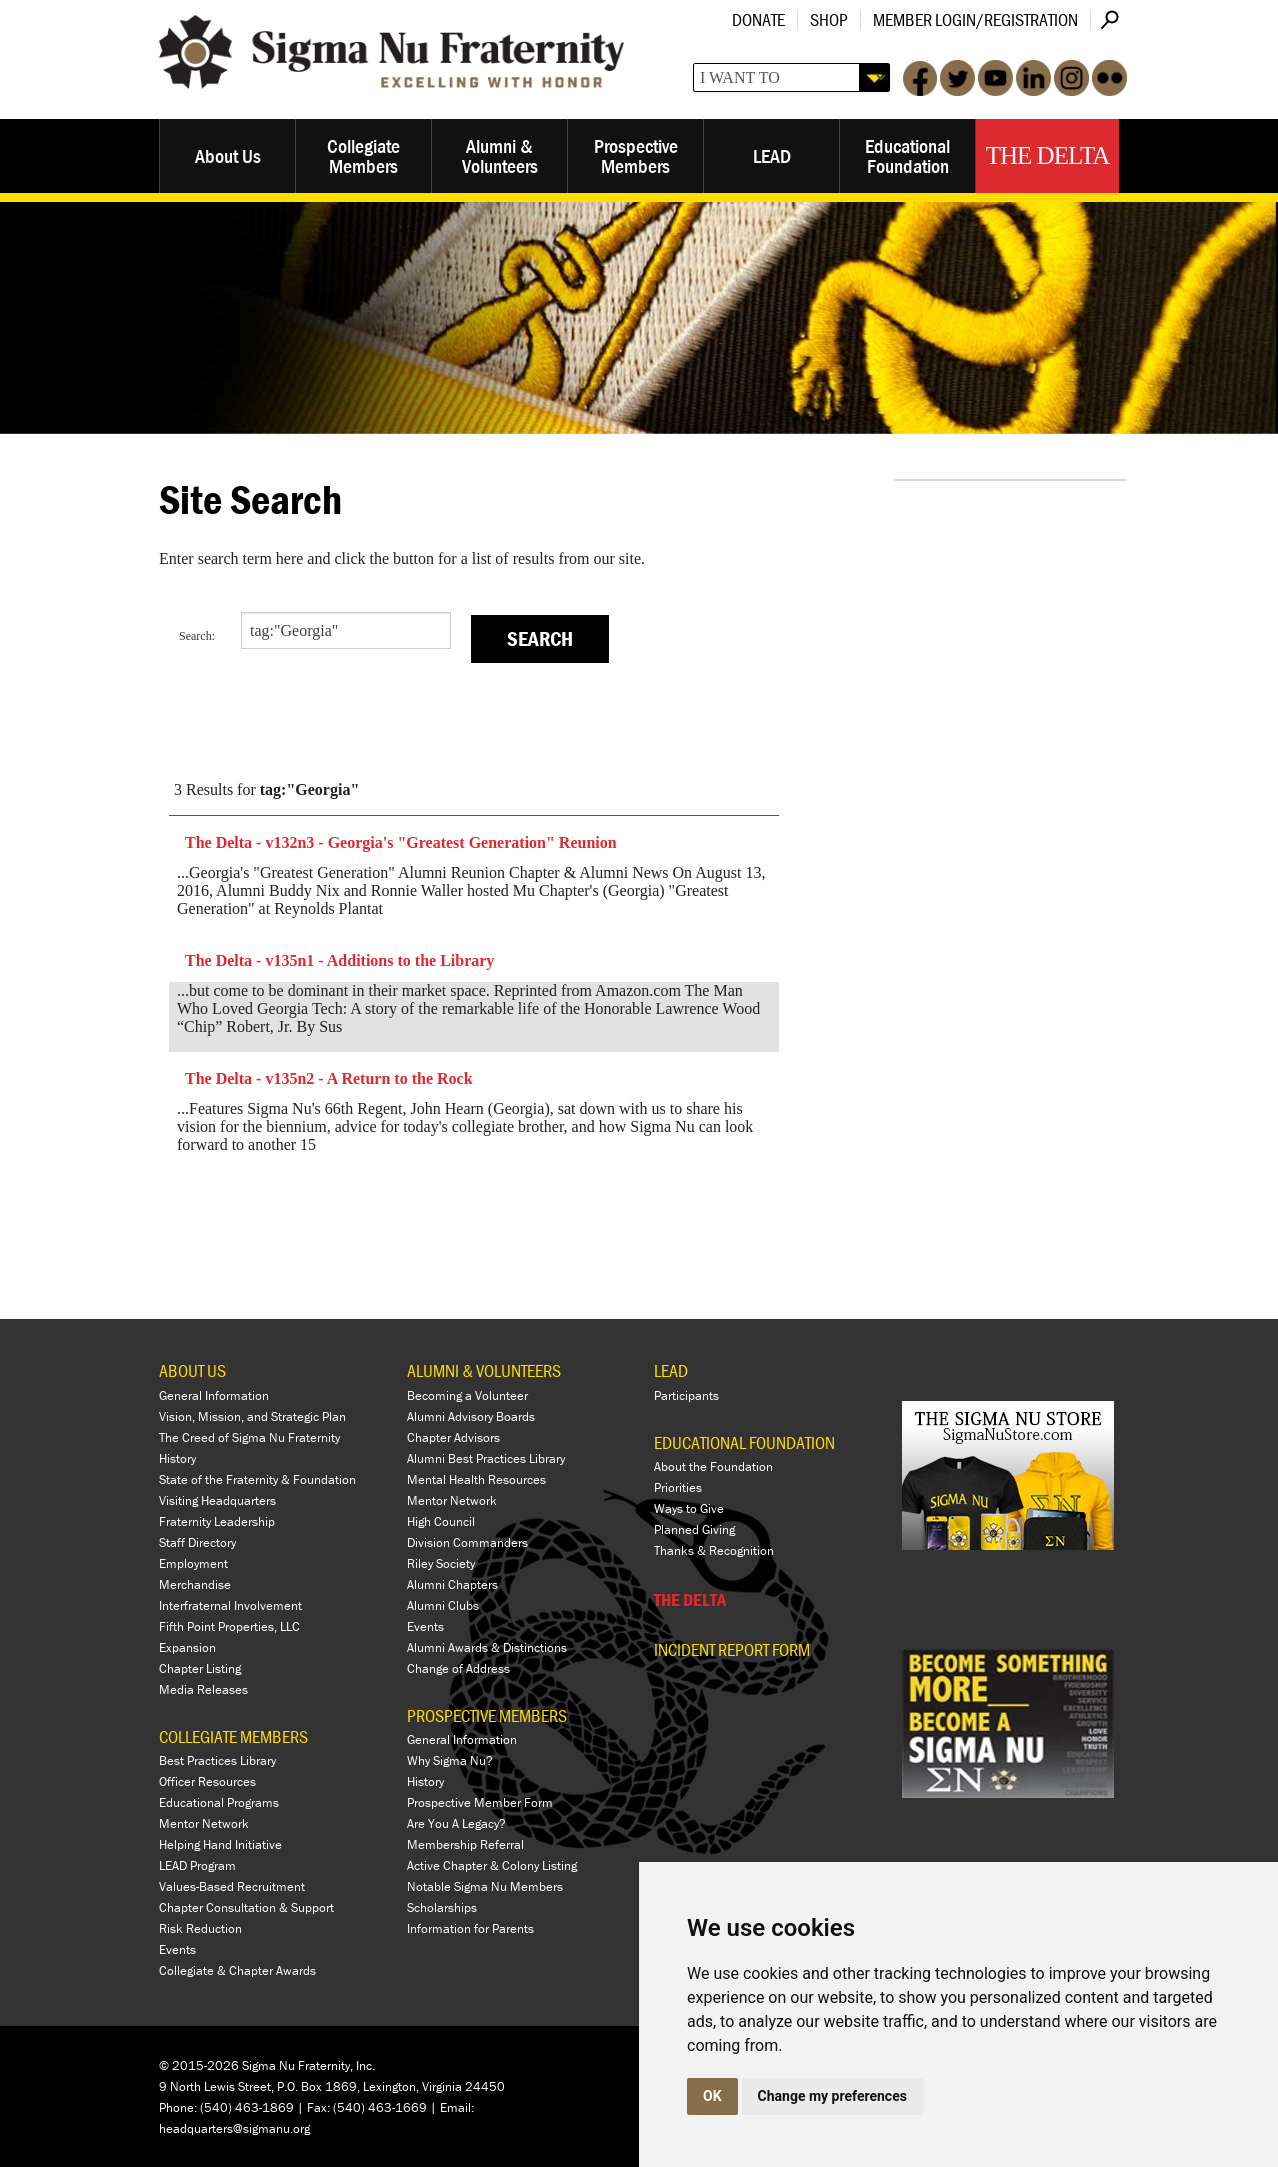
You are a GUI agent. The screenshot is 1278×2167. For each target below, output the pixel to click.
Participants (686, 1395)
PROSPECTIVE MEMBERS (487, 1715)
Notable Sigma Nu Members (485, 1886)
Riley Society (441, 1563)
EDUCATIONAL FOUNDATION (744, 1442)
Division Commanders (467, 1542)
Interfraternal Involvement (230, 1605)
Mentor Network (204, 1823)
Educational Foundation (907, 155)
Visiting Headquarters (217, 1500)
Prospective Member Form (480, 1802)
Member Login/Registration (975, 19)
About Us (228, 155)
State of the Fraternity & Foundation (257, 1479)
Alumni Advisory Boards (471, 1416)
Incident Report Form (732, 1650)
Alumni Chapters (452, 1584)
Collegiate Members (363, 155)
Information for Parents (470, 1928)
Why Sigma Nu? (450, 1760)
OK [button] (712, 2096)
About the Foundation (713, 1466)
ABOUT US (192, 1370)
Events (177, 1949)
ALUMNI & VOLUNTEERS (484, 1370)
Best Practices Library (217, 1760)
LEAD (772, 155)
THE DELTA (690, 1599)
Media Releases (203, 1689)
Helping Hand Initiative (220, 1844)
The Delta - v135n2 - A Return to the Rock (329, 1078)
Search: (197, 636)
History (177, 1458)
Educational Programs (219, 1802)
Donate (758, 19)
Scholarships (442, 1907)
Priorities (678, 1487)
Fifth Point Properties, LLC (229, 1626)
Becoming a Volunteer (467, 1395)
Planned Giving (694, 1529)
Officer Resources (207, 1781)
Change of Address (458, 1668)
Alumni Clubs (443, 1605)
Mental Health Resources (476, 1479)
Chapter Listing (200, 1668)
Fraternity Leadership (217, 1521)
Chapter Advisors (453, 1437)
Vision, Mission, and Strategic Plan (252, 1416)
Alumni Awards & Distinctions (487, 1647)
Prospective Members (636, 155)
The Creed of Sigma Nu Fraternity (249, 1437)
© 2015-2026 (199, 2065)
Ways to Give (689, 1508)
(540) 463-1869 (247, 2107)
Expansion (187, 1647)
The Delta (1047, 155)
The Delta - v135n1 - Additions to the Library (339, 960)
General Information (214, 1395)
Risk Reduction (200, 1928)
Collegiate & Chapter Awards (237, 1970)
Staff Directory (197, 1542)
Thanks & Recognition (714, 1550)
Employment (193, 1563)
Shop (829, 19)
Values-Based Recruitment (232, 1886)
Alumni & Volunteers (500, 155)
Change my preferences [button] (832, 2096)
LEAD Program (197, 1865)
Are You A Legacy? (456, 1823)
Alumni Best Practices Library (486, 1458)
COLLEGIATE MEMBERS (233, 1736)
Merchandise (195, 1584)
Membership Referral (465, 1844)
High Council (441, 1521)
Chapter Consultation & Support (246, 1907)
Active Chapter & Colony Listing (492, 1865)
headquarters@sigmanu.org (234, 2128)
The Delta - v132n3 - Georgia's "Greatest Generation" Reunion (401, 842)
